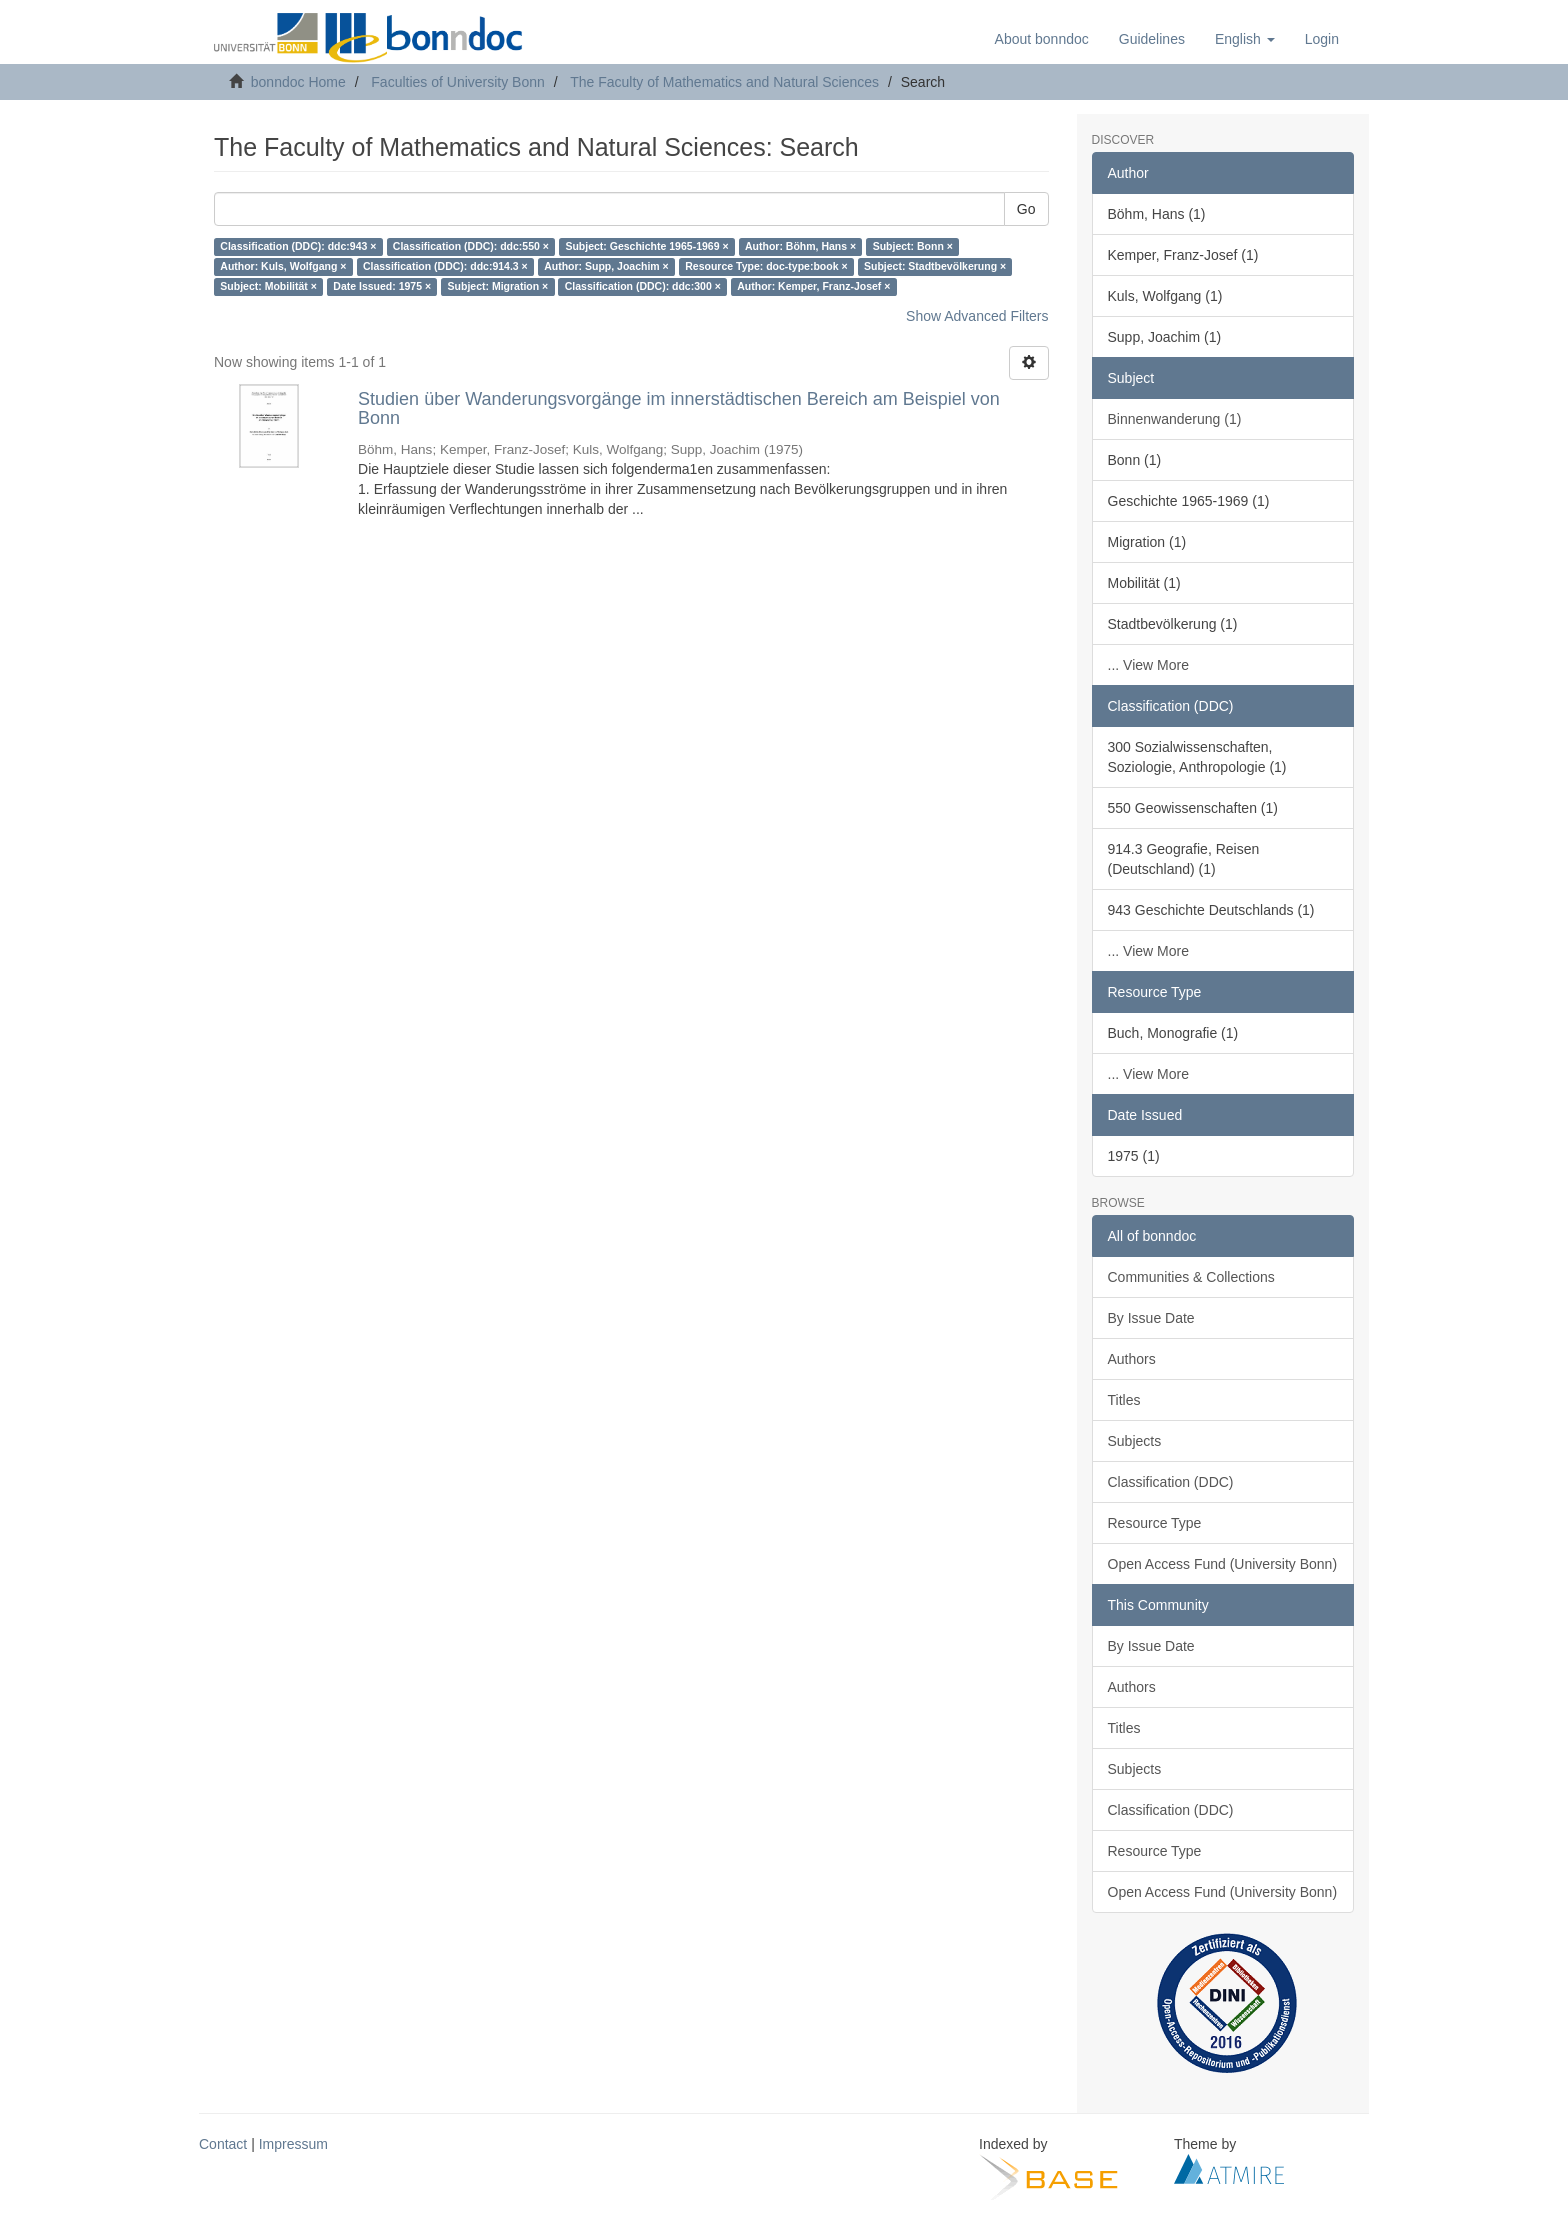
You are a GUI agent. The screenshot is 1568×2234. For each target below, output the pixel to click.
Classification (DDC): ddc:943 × (298, 247)
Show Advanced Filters (977, 316)
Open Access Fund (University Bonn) (1223, 1564)
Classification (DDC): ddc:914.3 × (445, 267)
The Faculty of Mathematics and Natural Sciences (724, 82)
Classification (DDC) (1171, 1482)
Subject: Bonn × (913, 247)
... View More (1148, 665)
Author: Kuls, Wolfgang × (283, 267)
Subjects (1135, 1441)
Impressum (293, 2144)
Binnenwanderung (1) (1175, 419)
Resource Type (1155, 1523)
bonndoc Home (298, 82)
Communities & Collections (1191, 1277)
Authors (1132, 1359)
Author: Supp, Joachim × (606, 267)
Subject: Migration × (498, 287)
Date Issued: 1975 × (382, 287)
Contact (223, 2144)
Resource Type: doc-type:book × (766, 267)
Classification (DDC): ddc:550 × (471, 247)
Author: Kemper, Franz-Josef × (813, 287)
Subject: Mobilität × (268, 287)
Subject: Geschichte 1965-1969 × (646, 247)
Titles (1124, 1400)
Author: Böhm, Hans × (800, 247)
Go (1026, 209)
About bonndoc (1042, 39)
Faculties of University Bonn (458, 82)
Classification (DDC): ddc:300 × (643, 287)
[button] (1245, 39)
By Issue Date (1151, 1318)
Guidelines (1152, 39)
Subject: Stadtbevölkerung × (935, 267)
